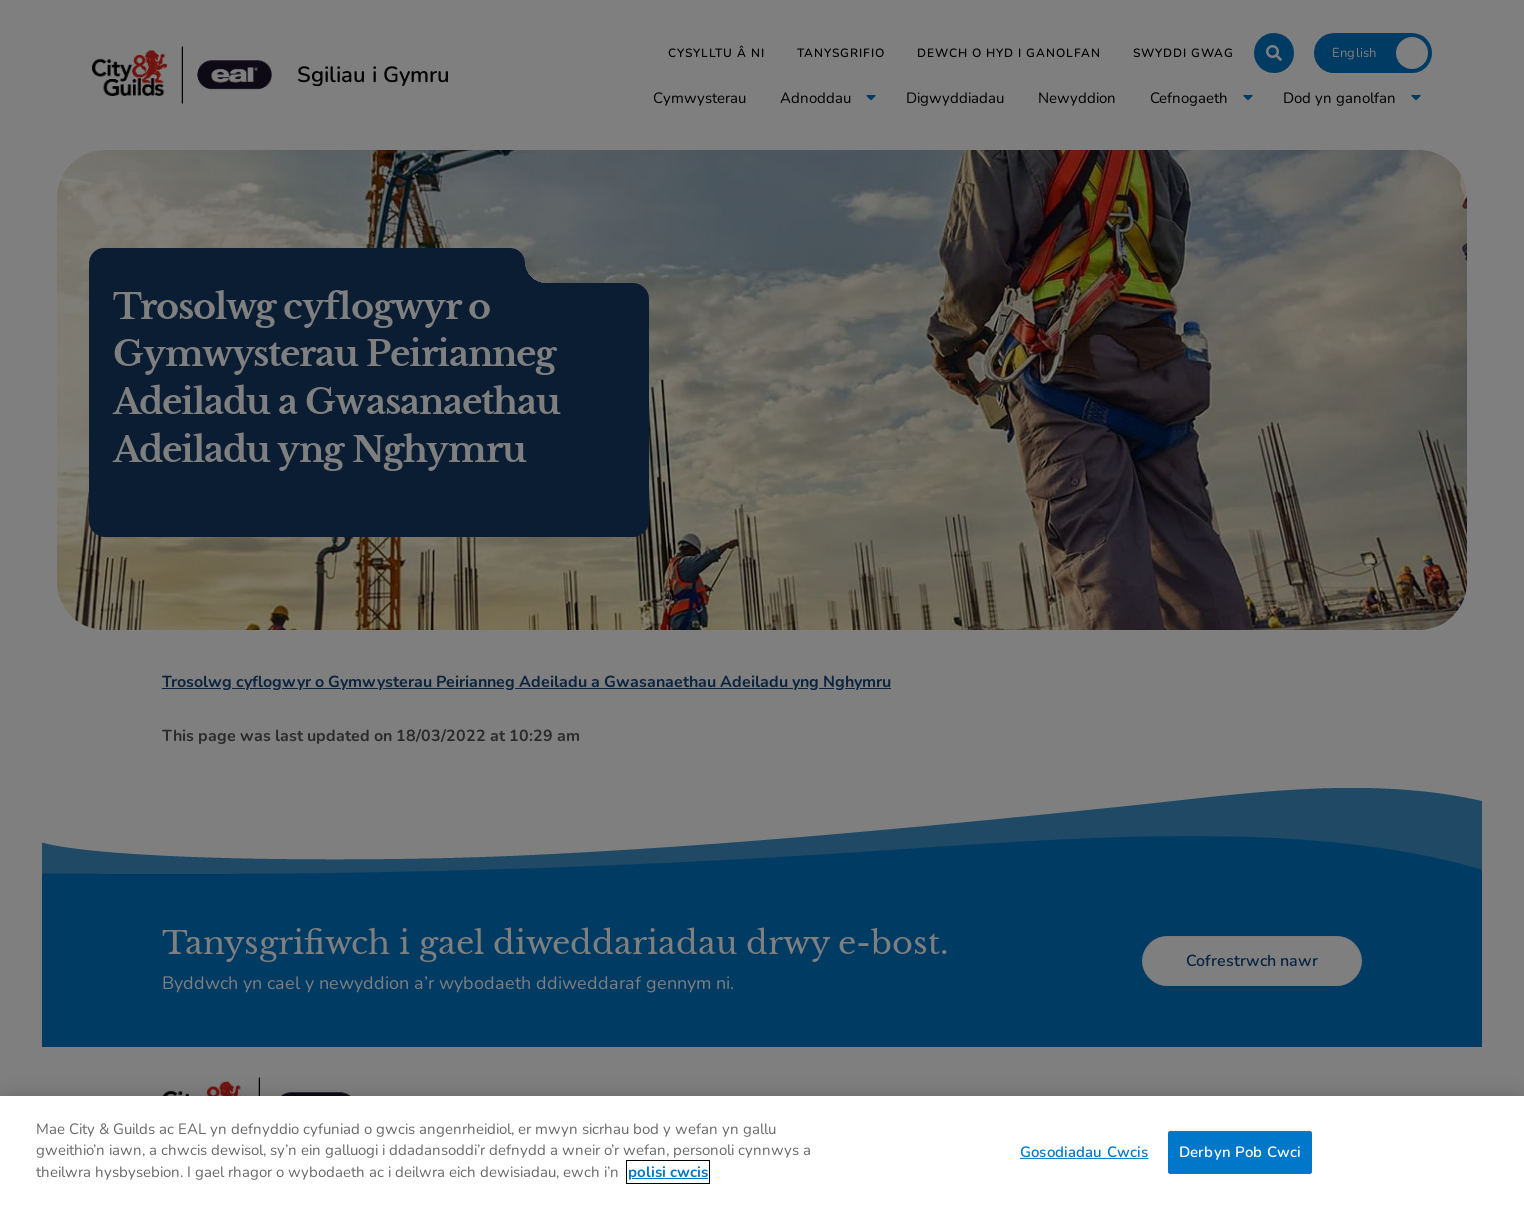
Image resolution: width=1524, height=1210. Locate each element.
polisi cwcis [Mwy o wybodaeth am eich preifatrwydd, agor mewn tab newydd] (668, 1193)
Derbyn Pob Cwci (1240, 1173)
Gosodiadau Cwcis (1084, 1173)
